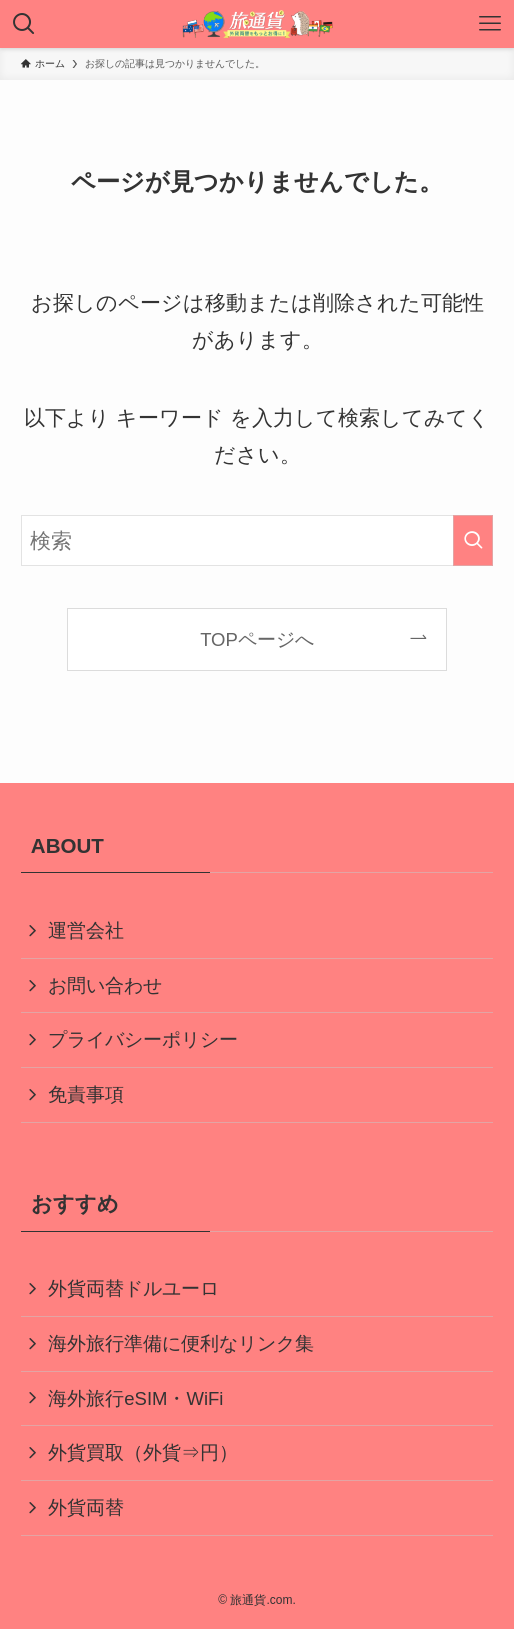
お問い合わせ (105, 985)
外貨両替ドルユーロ (133, 1288)
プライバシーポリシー (143, 1039)
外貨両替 (86, 1507)
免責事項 (86, 1094)
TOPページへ (257, 639)
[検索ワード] (257, 540)
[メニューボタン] (490, 24)
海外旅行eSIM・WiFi (135, 1398)
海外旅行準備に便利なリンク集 (181, 1343)
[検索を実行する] (473, 540)
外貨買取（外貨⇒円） (143, 1452)
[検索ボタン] (24, 24)
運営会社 (86, 930)
